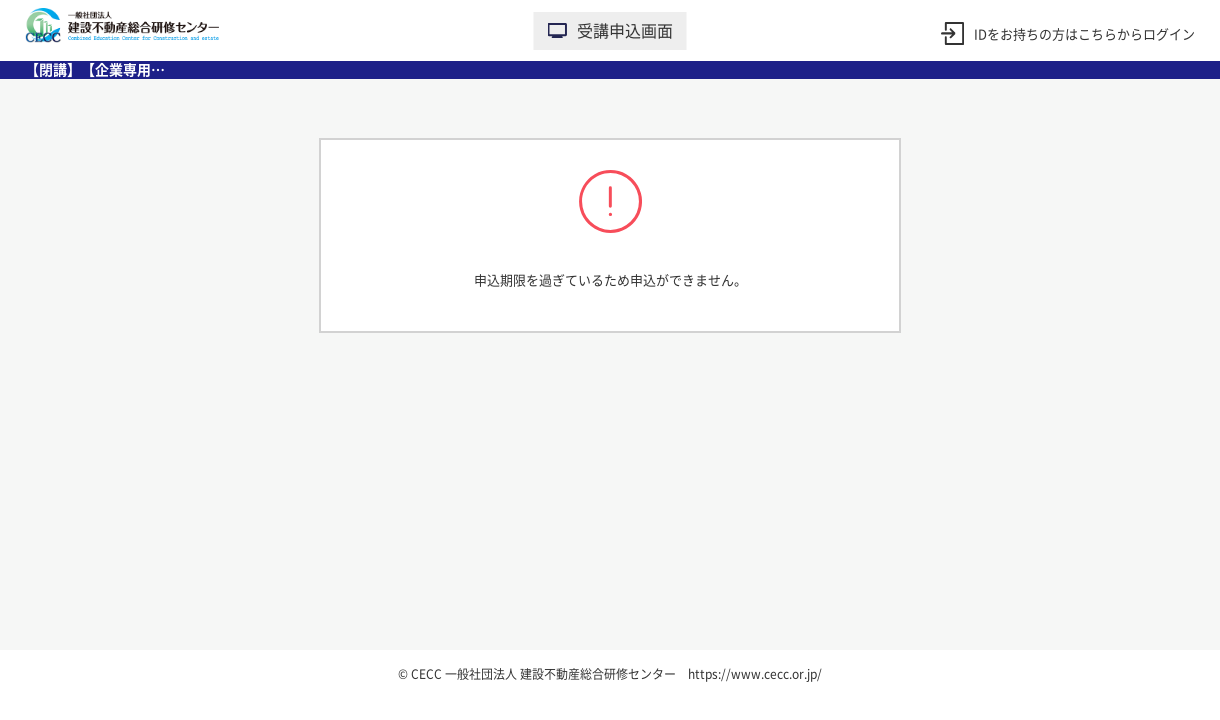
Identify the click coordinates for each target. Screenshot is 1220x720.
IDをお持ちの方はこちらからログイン (1084, 34)
